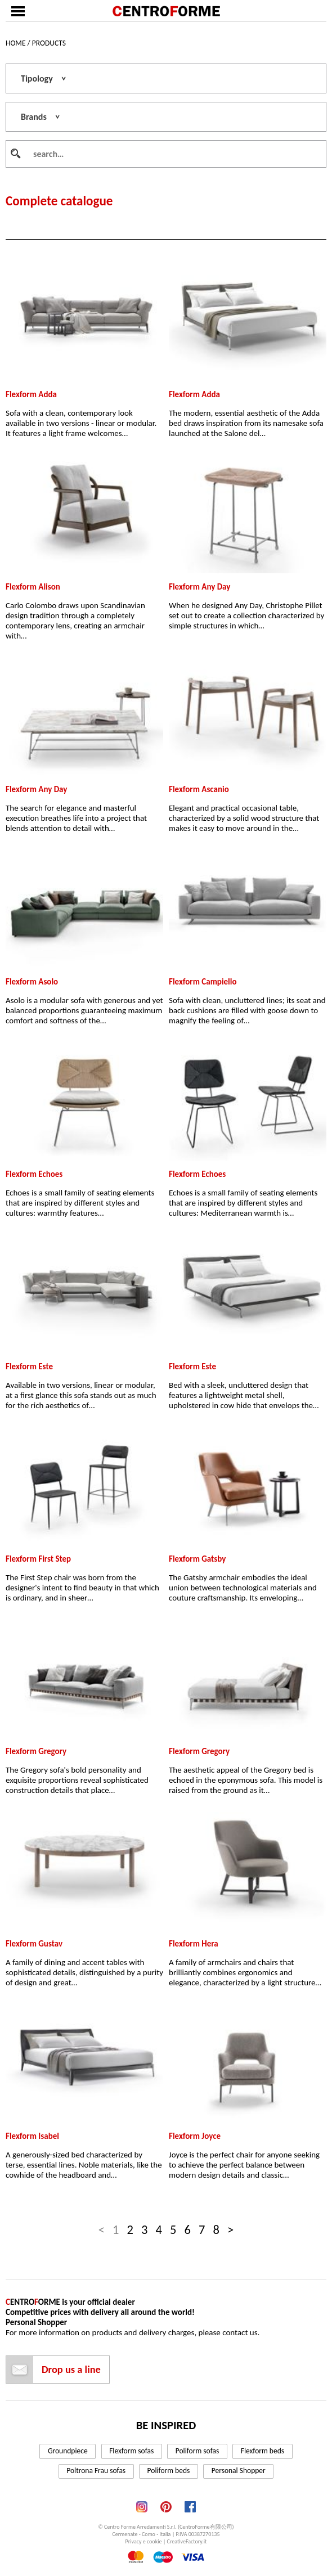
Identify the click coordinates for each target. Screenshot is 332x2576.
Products (49, 43)
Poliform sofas (197, 2451)
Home (15, 43)
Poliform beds (168, 2470)
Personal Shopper (239, 2470)
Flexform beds (262, 2451)
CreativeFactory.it (187, 2541)
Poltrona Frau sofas (95, 2470)
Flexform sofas (131, 2451)
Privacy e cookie (143, 2541)
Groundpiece (68, 2451)
